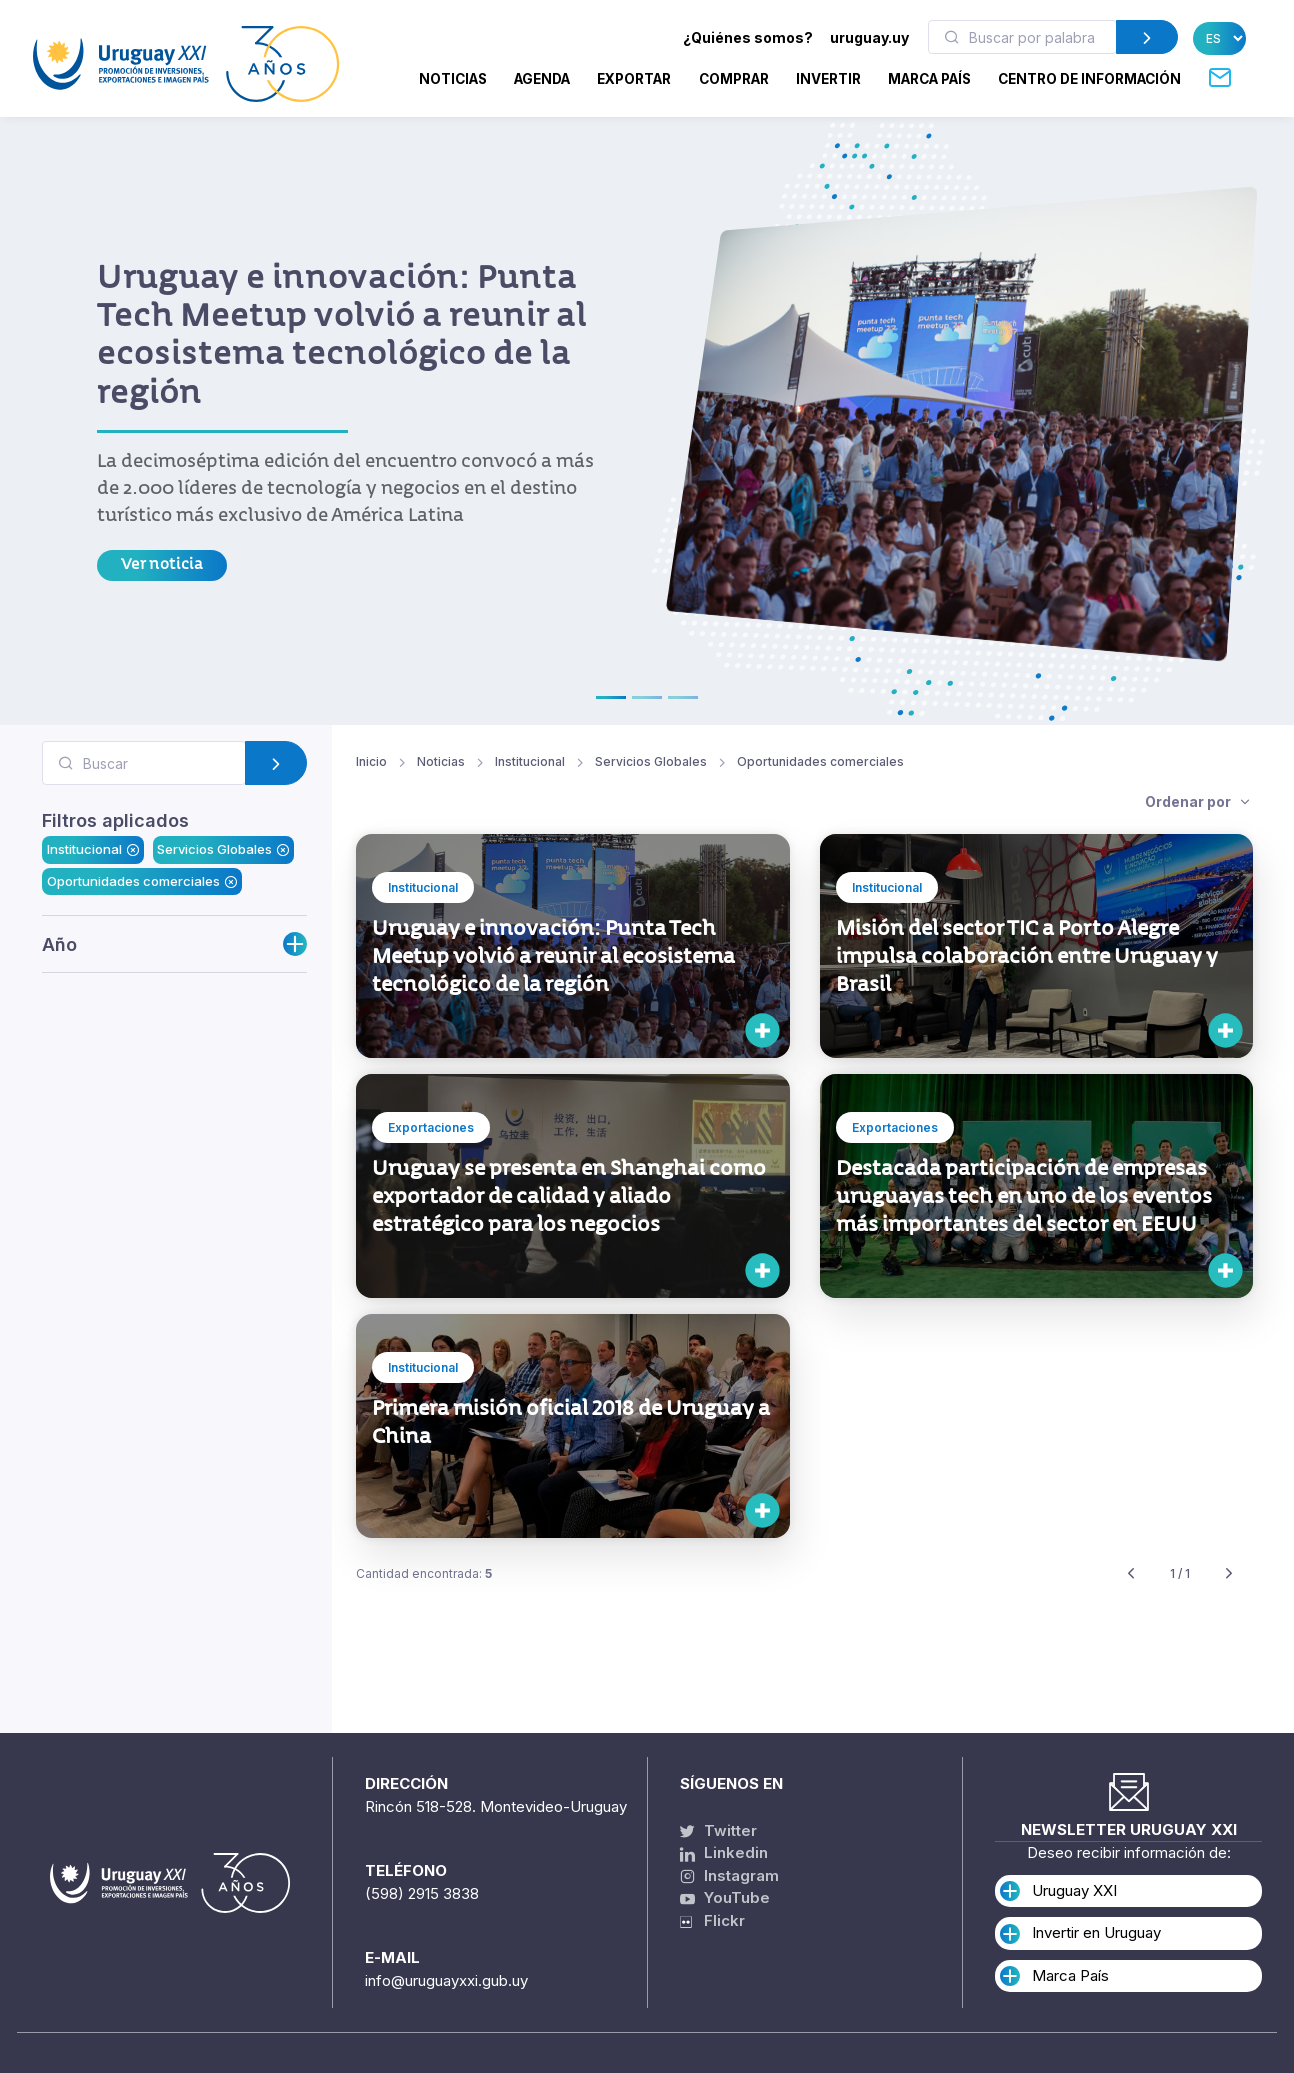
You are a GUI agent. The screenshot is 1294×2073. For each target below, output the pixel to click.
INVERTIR (828, 79)
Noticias (453, 79)
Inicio (371, 762)
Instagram (729, 1875)
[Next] (1229, 1574)
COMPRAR (734, 79)
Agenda (542, 79)
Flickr (712, 1920)
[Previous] (1131, 1574)
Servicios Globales (223, 850)
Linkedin (724, 1853)
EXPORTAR (634, 79)
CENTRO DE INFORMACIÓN (1089, 79)
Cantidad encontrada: (424, 1574)
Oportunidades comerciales (142, 881)
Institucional (93, 850)
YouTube (725, 1898)
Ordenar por (1189, 801)
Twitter (718, 1830)
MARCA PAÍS (929, 79)
